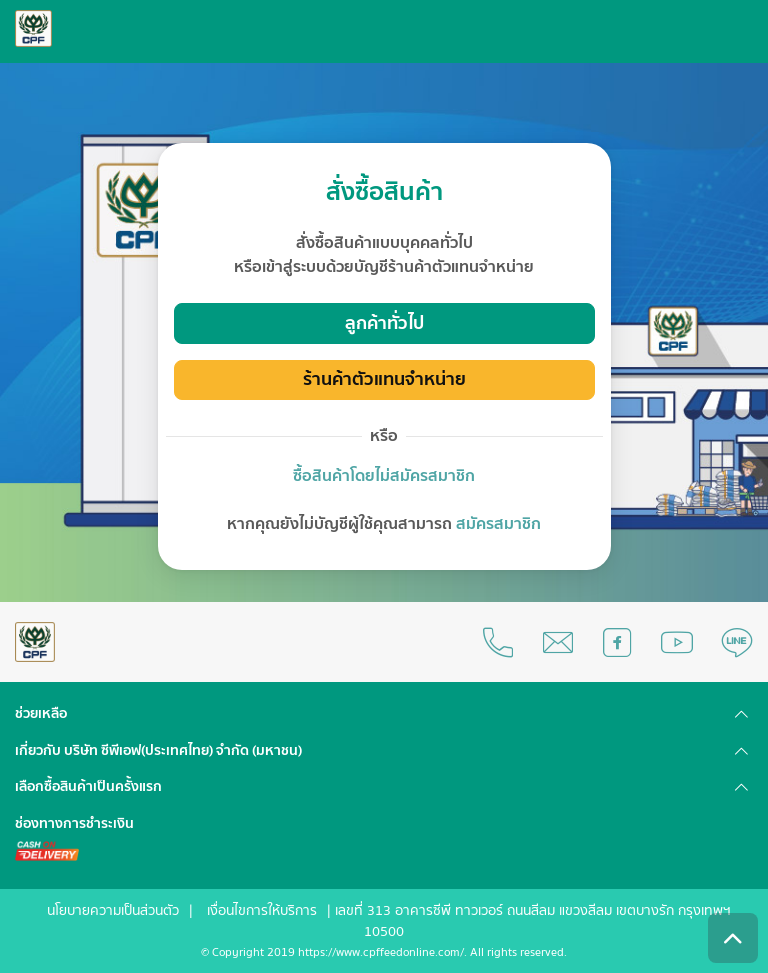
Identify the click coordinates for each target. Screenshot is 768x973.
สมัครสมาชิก (498, 524)
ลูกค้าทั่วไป (384, 323)
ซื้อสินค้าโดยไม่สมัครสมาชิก (384, 476)
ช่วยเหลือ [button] (41, 714)
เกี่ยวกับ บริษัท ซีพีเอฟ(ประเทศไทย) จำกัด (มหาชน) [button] (158, 751)
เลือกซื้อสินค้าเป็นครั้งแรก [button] (88, 787)
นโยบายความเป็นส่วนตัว (113, 911)
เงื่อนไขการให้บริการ (262, 911)
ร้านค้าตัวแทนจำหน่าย (384, 379)
